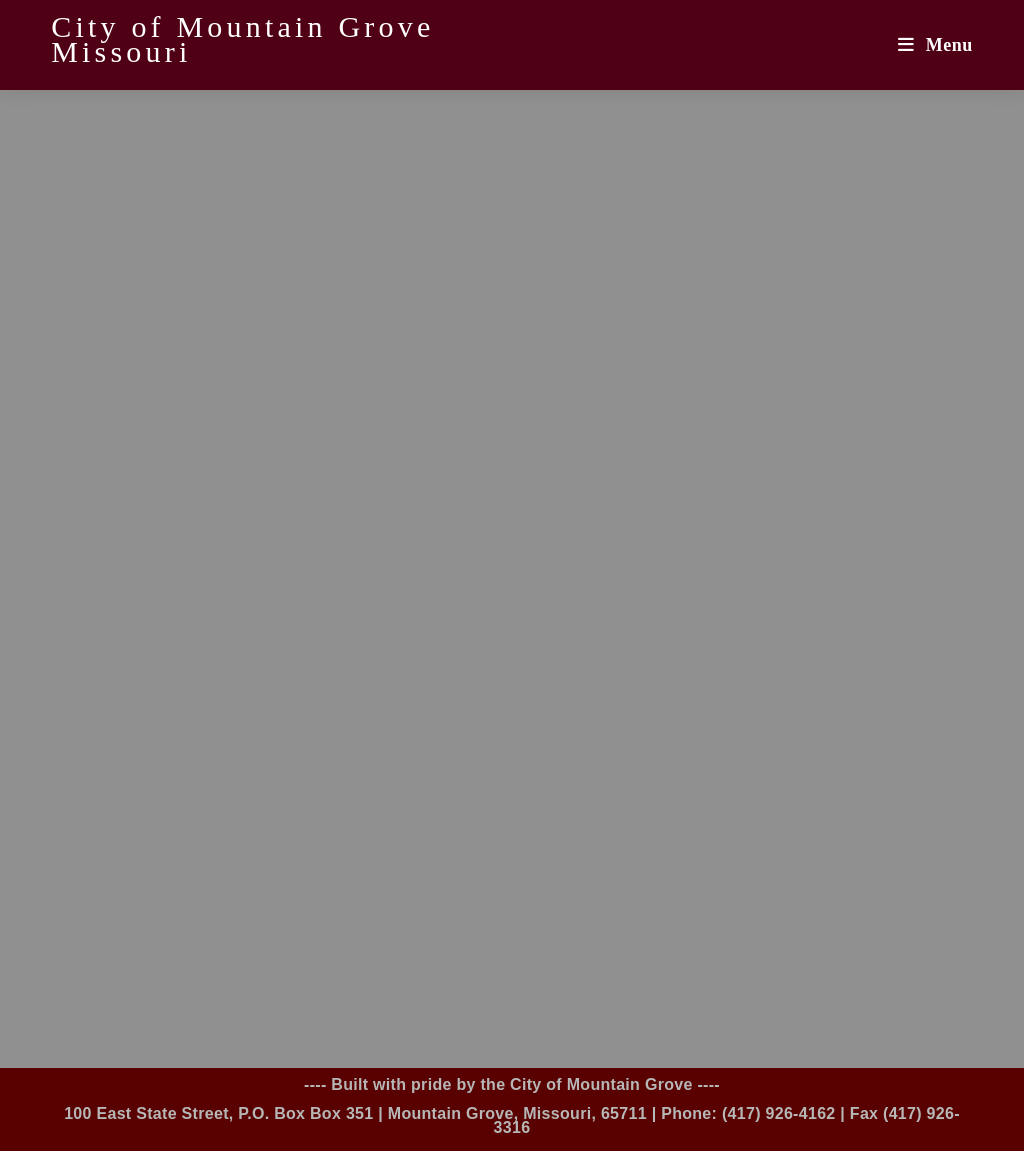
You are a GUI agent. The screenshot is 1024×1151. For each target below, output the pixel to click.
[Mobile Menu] (935, 45)
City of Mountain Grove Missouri (242, 39)
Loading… (512, 575)
